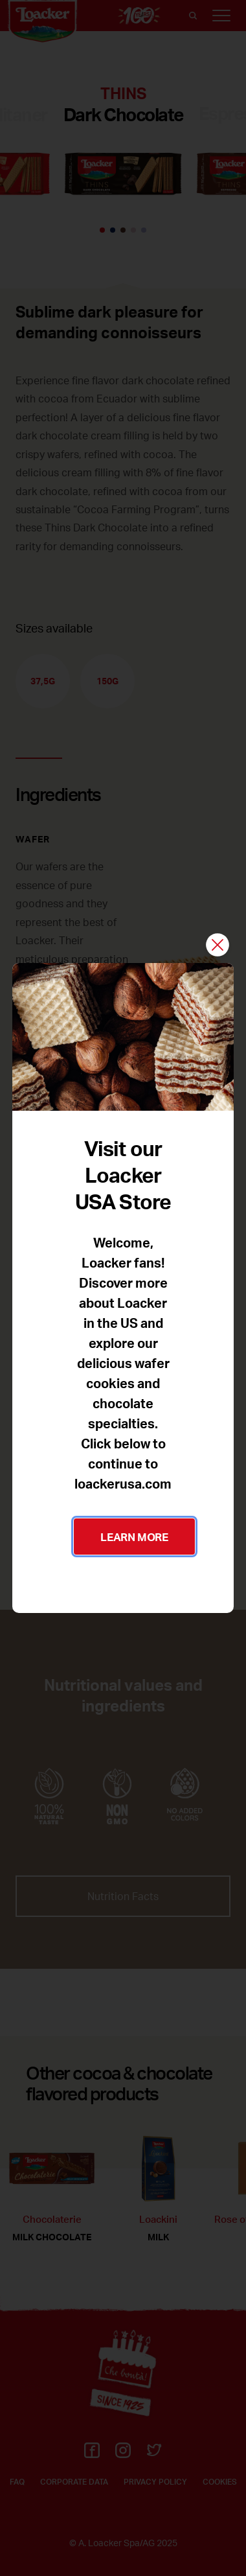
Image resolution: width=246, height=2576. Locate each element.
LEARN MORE (134, 1536)
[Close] (217, 946)
